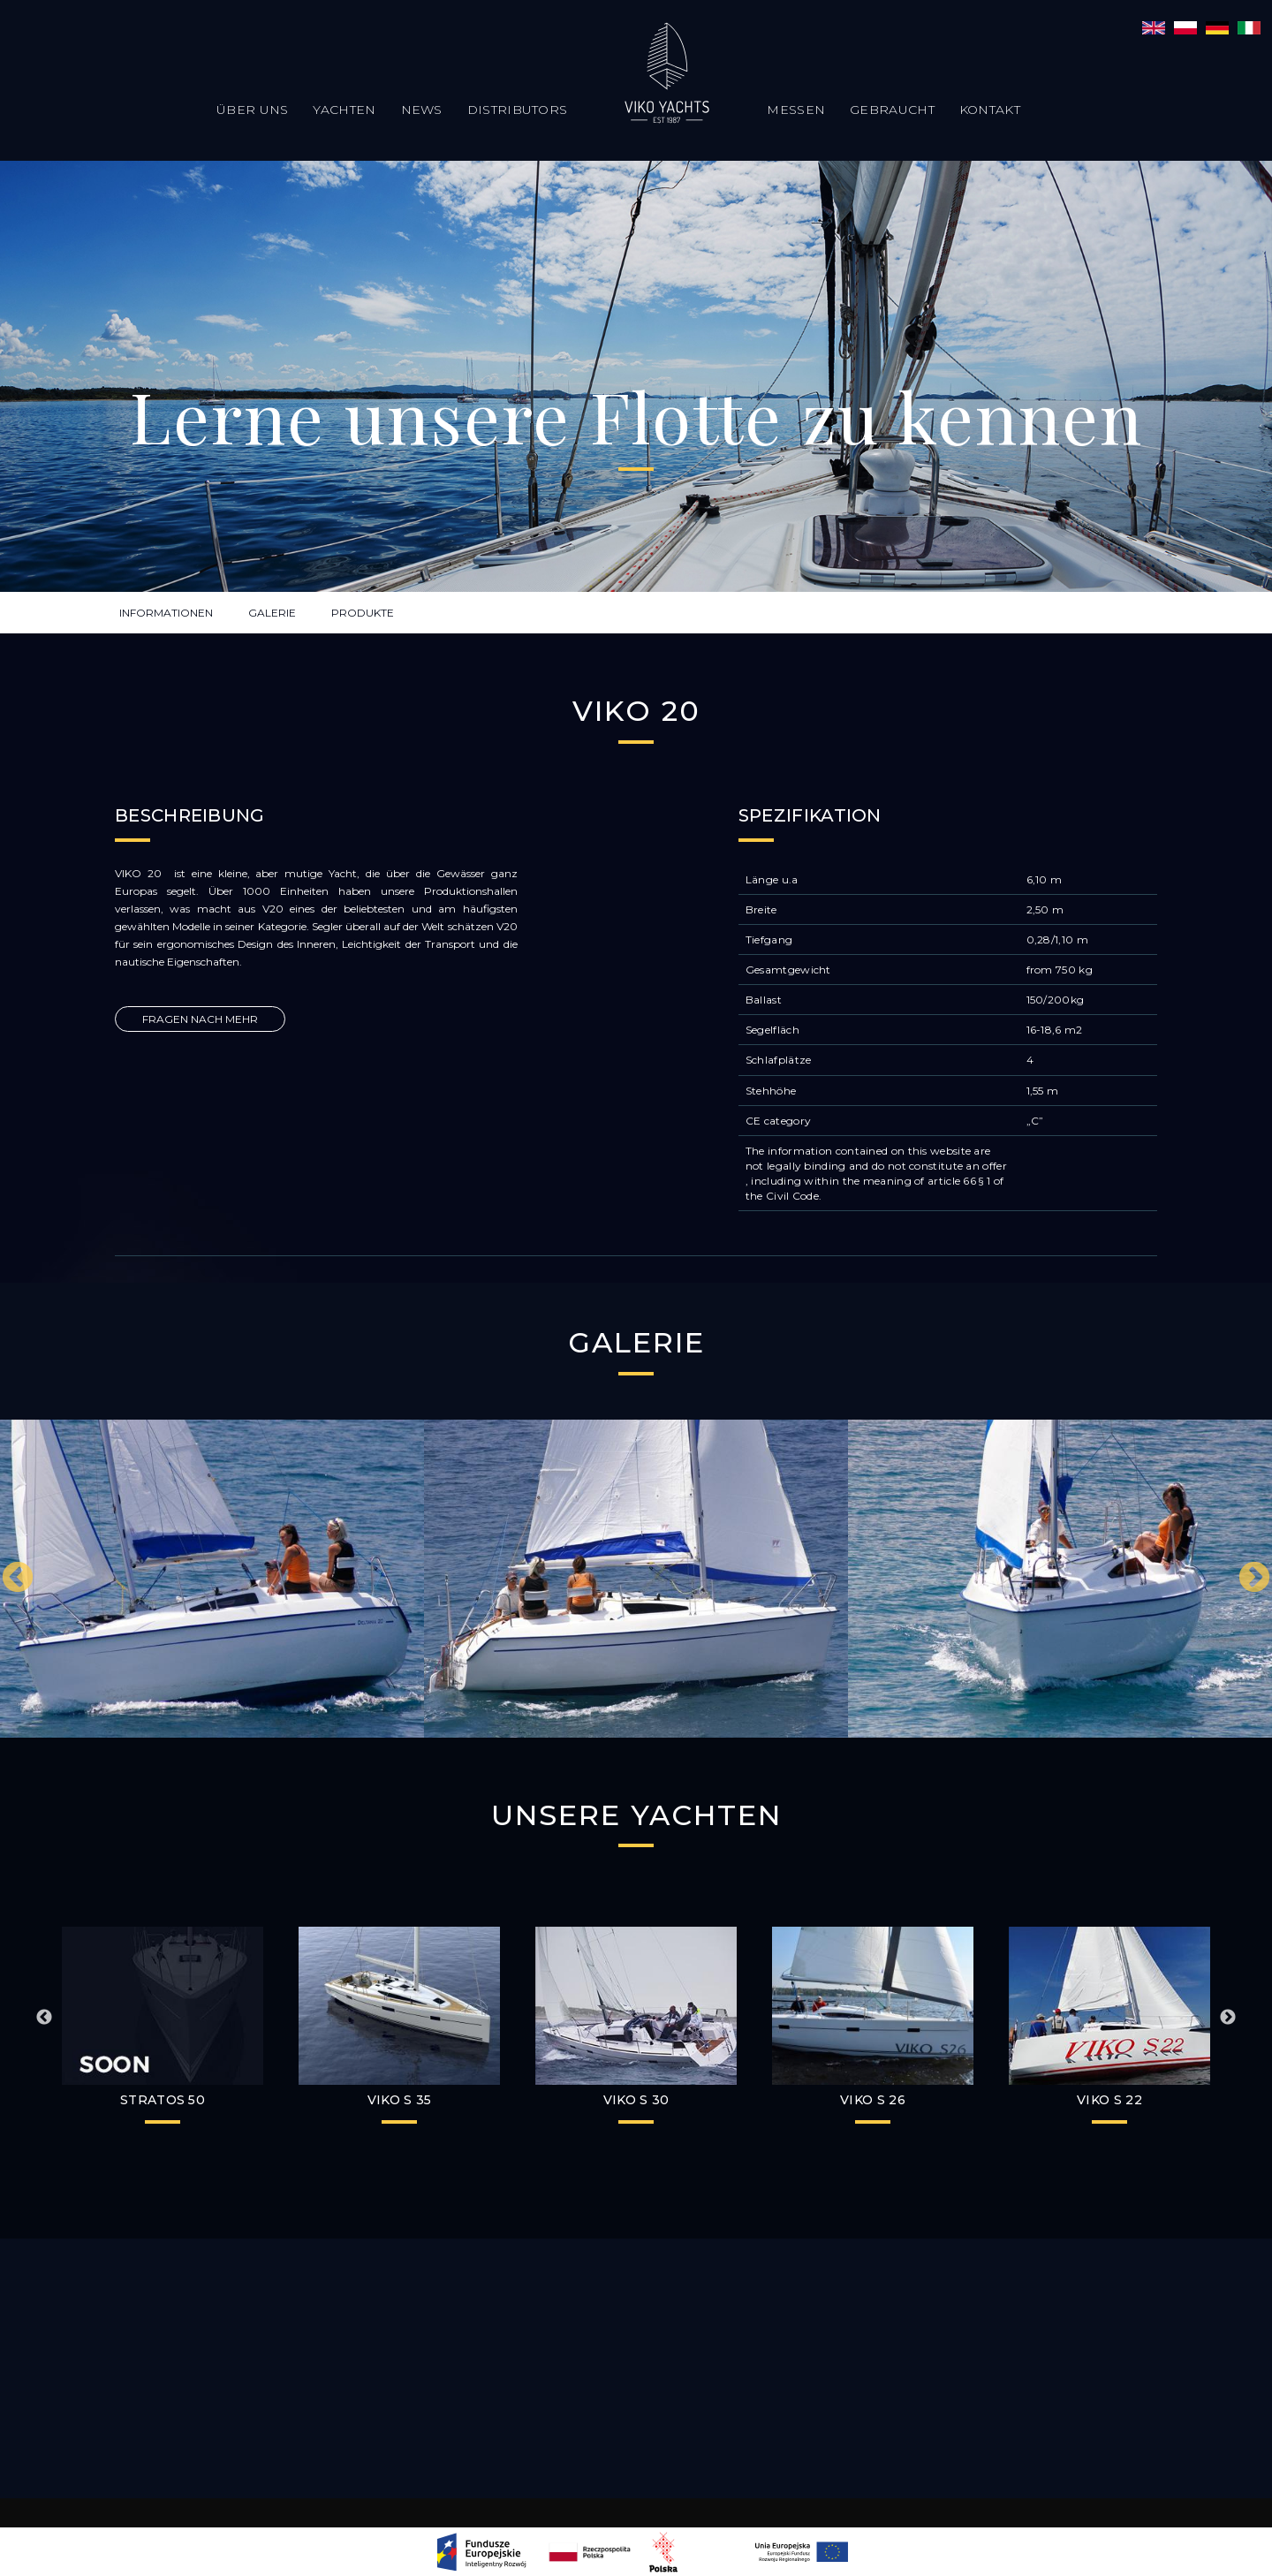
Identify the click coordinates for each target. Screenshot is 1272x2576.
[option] (212, 1579)
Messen (796, 109)
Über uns (252, 109)
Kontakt (989, 109)
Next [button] (1254, 1578)
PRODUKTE (362, 612)
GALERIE (272, 612)
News (422, 109)
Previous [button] (17, 1578)
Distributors (517, 109)
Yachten (344, 109)
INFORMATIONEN (166, 612)
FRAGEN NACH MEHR (200, 1019)
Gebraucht (892, 109)
